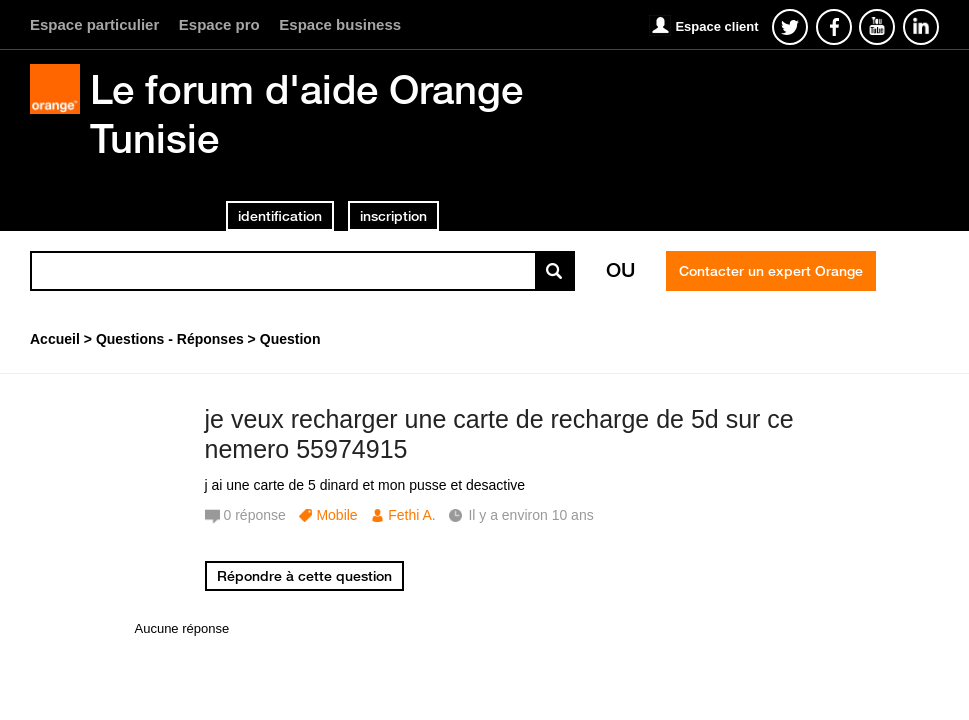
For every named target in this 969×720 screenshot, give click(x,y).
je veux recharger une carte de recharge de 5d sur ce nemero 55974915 (499, 434)
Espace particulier (94, 24)
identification (280, 216)
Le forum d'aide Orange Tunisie (306, 113)
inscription (393, 216)
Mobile (336, 515)
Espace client (716, 26)
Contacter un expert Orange (771, 271)
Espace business (340, 24)
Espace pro (219, 24)
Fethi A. (411, 515)
